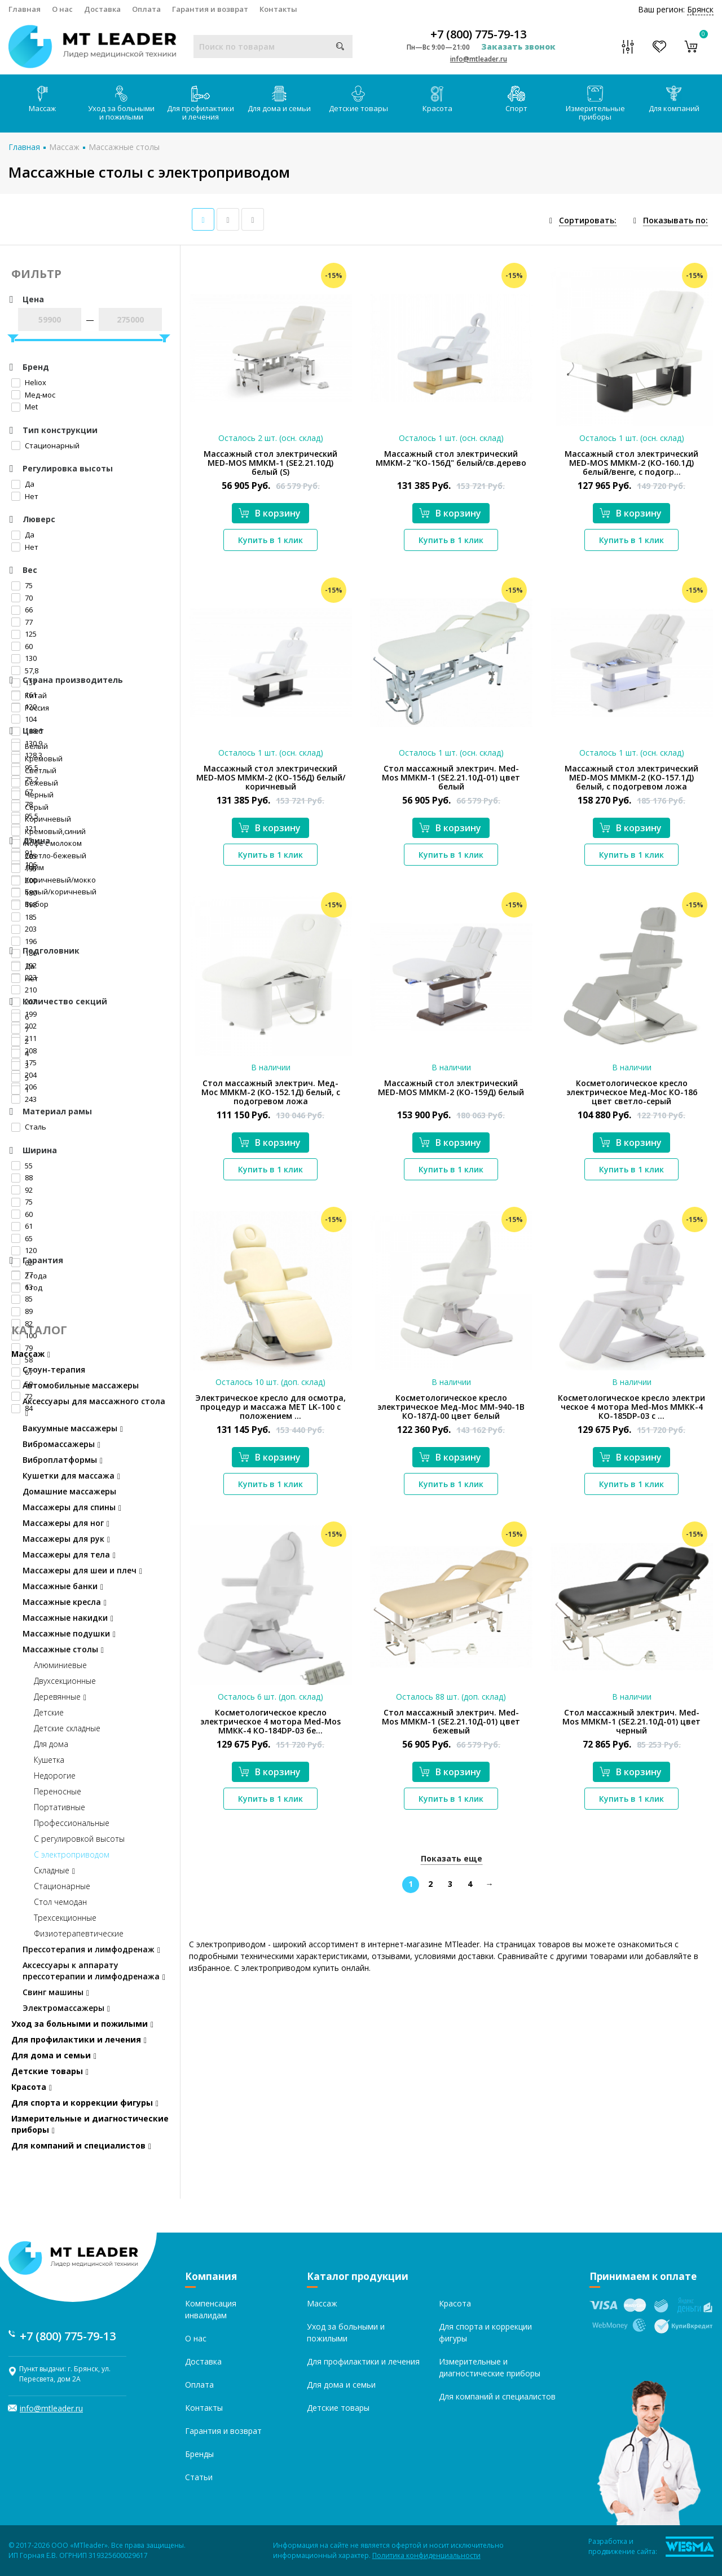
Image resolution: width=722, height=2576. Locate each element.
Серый (30, 807)
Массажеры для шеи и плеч (82, 1570)
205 (24, 856)
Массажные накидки (68, 1617)
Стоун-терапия (54, 1369)
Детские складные (67, 1728)
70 (22, 598)
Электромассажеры (66, 2007)
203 (24, 929)
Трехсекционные (65, 1917)
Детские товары (358, 99)
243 (24, 1099)
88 (22, 1177)
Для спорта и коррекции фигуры (85, 2102)
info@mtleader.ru (478, 59)
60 (22, 646)
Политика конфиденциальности (426, 2555)
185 (24, 917)
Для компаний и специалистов (81, 2145)
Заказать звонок (518, 46)
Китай (29, 695)
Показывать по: (675, 220)
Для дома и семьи (279, 99)
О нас (62, 9)
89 (22, 1311)
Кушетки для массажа (71, 1475)
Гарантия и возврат (210, 9)
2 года (29, 1276)
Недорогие (55, 1775)
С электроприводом (71, 1854)
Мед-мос (33, 395)
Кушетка (49, 1759)
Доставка (102, 9)
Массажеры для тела (69, 1554)
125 (24, 634)
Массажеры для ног (66, 1523)
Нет (24, 496)
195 (24, 868)
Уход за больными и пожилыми (121, 104)
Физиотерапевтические (79, 1933)
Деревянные (60, 1696)
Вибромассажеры (61, 1444)
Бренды (199, 2454)
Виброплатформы (63, 1459)
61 (22, 1226)
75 (22, 585)
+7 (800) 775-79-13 (478, 34)
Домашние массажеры (69, 1491)
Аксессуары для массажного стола (94, 1407)
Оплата (146, 9)
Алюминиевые (60, 1665)
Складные (54, 1870)
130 (24, 658)
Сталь (28, 1127)
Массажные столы (124, 147)
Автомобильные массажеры (81, 1385)
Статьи (199, 2477)
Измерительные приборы (595, 104)
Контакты (278, 9)
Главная (24, 9)
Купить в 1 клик (270, 540)
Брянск (700, 9)
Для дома (51, 1744)
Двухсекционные (65, 1680)
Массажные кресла (65, 1601)
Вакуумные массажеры (73, 1428)
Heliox (28, 382)
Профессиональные (71, 1823)
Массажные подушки (69, 1633)
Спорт (516, 99)
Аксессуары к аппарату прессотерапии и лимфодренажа (94, 1971)
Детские (49, 1712)
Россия (30, 708)
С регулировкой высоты (79, 1838)
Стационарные (62, 1886)
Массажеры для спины (72, 1507)
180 (24, 893)
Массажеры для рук (66, 1538)
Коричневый (41, 819)
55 (22, 1166)
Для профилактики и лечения (200, 104)
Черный (32, 794)
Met (24, 407)
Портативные (59, 1807)
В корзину (270, 513)
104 (24, 719)
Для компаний (674, 99)
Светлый (33, 770)
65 (22, 1238)
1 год (26, 1287)
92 (22, 1190)
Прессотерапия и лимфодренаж (91, 1949)
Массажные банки (63, 1586)
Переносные (57, 1791)
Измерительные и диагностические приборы (90, 2124)
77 (22, 622)
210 (24, 990)
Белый (29, 746)
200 (24, 880)
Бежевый (34, 783)
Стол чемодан (60, 1901)
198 (24, 904)
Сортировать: (588, 220)
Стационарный (45, 445)
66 (22, 610)
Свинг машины (56, 1992)
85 (22, 1299)
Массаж (42, 99)
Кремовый (37, 758)
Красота (437, 99)
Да (22, 484)
